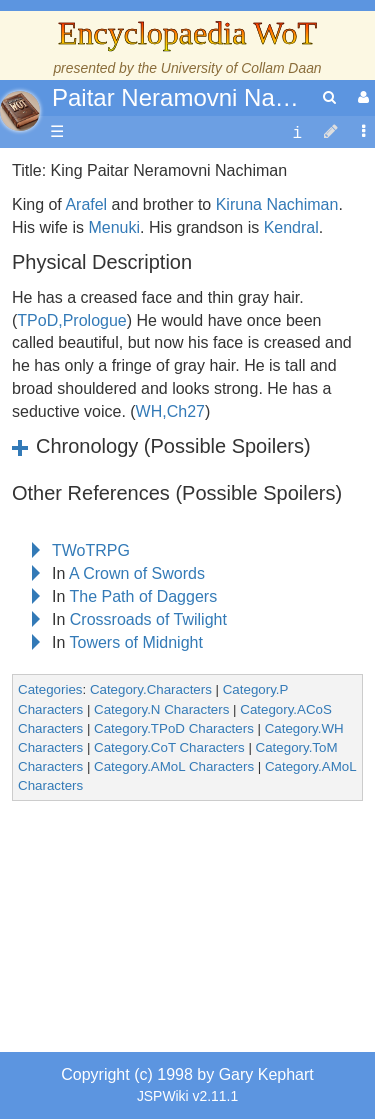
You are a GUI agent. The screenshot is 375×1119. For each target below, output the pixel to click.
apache (20, 111)
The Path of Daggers (144, 596)
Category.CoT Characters (169, 747)
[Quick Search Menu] (329, 97)
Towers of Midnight (136, 642)
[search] (329, 97)
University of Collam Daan (241, 68)
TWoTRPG (91, 550)
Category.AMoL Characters (174, 766)
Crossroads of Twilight (148, 619)
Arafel (86, 204)
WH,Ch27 (170, 411)
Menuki (114, 227)
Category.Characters (151, 689)
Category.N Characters (161, 709)
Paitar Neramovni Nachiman (202, 97)
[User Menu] (361, 97)
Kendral (291, 227)
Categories (50, 689)
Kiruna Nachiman (277, 204)
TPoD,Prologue (71, 320)
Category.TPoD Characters (174, 728)
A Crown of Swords (137, 573)
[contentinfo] (297, 132)
